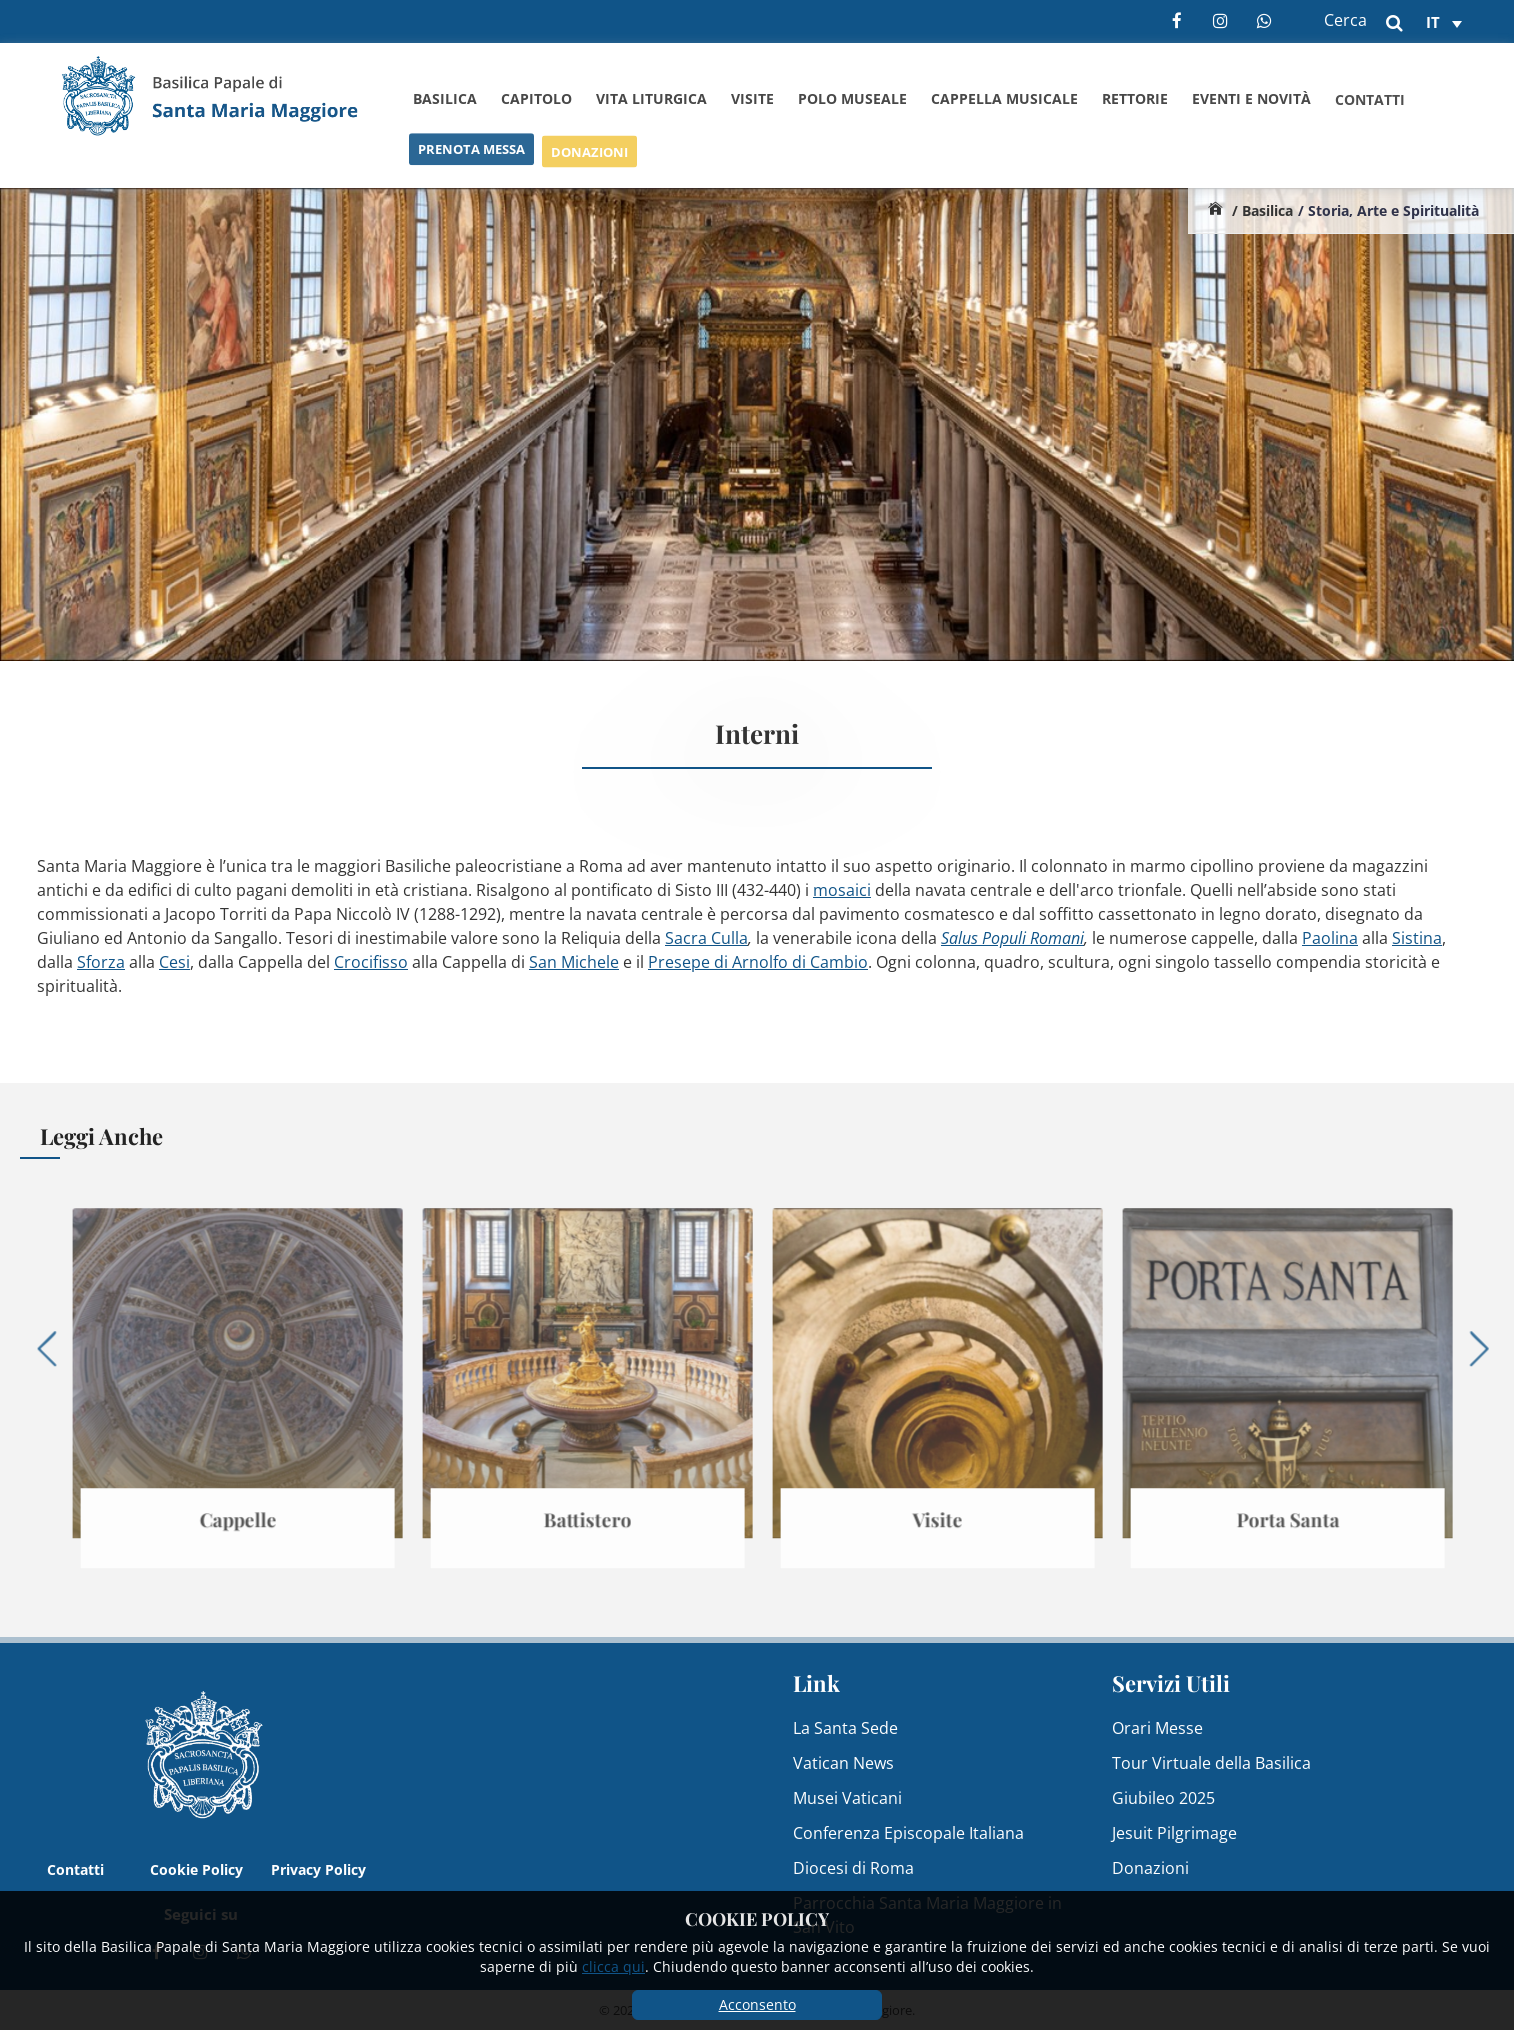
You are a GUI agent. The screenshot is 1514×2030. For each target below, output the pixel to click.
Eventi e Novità (1251, 101)
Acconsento (757, 2004)
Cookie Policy (196, 1869)
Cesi (174, 962)
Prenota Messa (471, 155)
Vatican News (843, 1763)
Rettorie (1135, 99)
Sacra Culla (706, 938)
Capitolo (536, 98)
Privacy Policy (318, 1869)
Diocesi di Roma (853, 1868)
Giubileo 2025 (1163, 1798)
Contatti (1370, 103)
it (1433, 22)
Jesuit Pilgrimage (1174, 1833)
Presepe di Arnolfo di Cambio (758, 962)
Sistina (1417, 938)
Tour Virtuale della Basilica (1211, 1763)
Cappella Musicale (1004, 98)
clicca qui (613, 1966)
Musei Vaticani (847, 1798)
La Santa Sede (845, 1728)
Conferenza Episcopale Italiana (908, 1833)
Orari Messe (1157, 1728)
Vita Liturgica (651, 98)
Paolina (1330, 938)
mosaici (842, 890)
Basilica (445, 98)
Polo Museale (852, 98)
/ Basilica (1262, 210)
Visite (752, 98)
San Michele (574, 962)
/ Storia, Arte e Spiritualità (1388, 210)
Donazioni (589, 159)
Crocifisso (371, 962)
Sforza (101, 962)
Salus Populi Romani (1012, 938)
